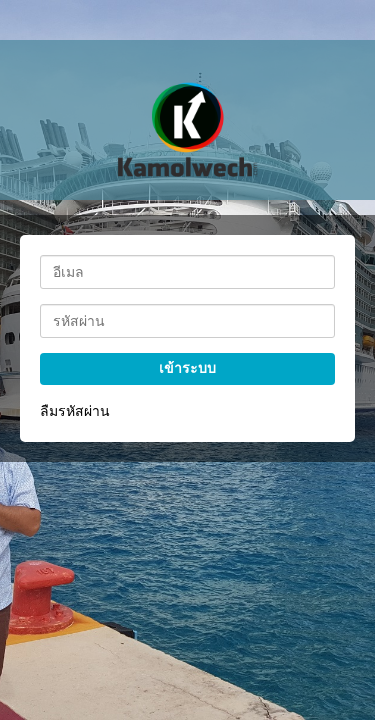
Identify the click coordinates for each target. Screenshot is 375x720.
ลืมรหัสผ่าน (75, 411)
